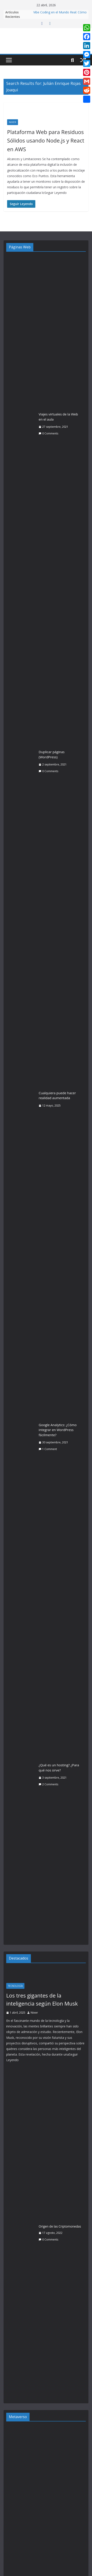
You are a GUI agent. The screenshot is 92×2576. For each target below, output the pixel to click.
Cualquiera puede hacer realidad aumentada (57, 1095)
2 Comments (48, 1784)
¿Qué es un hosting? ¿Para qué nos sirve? (59, 1767)
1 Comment (48, 1449)
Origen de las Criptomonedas (60, 2226)
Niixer (12, 122)
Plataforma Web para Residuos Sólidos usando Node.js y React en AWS (45, 140)
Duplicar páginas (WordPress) (52, 754)
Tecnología (15, 1985)
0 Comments (48, 433)
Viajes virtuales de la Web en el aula (58, 416)
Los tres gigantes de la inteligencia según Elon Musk (42, 1999)
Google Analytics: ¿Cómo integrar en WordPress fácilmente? (58, 1430)
